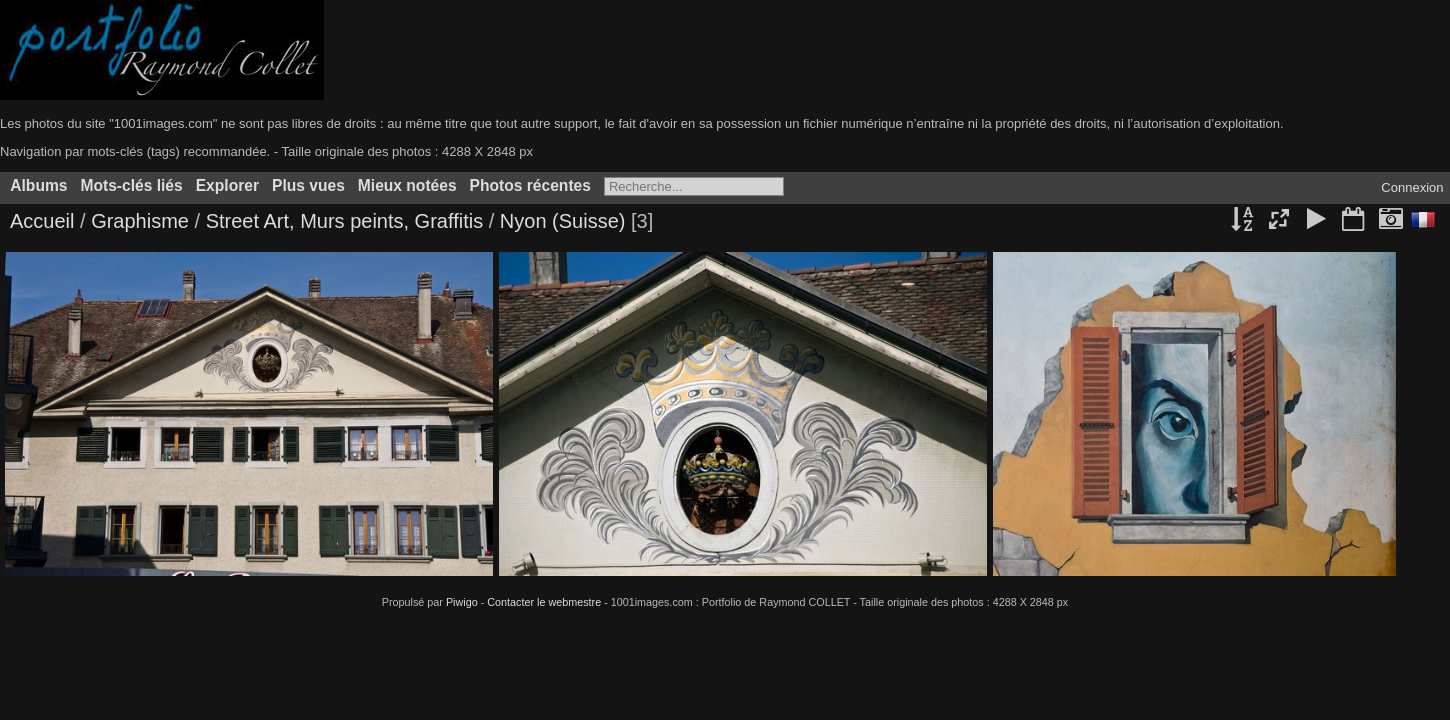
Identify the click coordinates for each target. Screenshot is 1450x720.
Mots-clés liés (131, 185)
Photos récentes (530, 185)
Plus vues (308, 185)
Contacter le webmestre (544, 602)
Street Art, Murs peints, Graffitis (345, 221)
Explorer (227, 185)
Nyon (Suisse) (563, 221)
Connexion (1412, 187)
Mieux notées (407, 185)
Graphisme (142, 221)
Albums (38, 185)
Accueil (42, 221)
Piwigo (462, 602)
